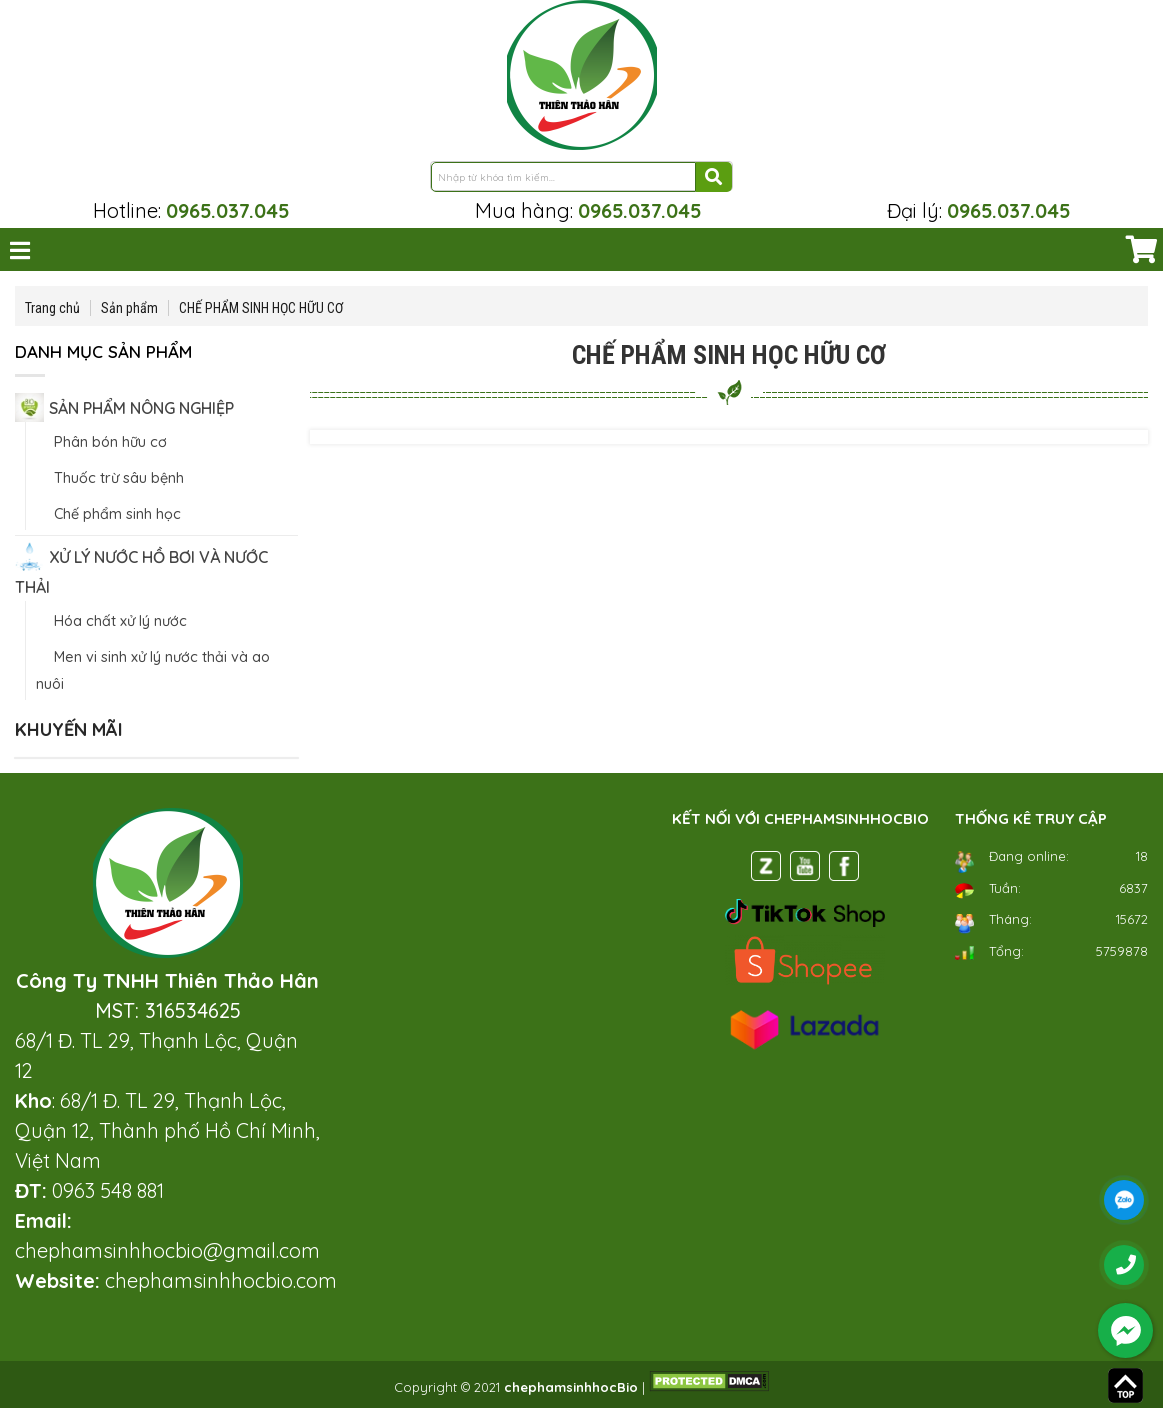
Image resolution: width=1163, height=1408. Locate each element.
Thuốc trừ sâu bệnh (119, 478)
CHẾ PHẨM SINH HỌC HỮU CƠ (261, 308)
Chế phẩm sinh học (117, 514)
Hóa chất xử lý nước (120, 621)
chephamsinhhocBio (571, 1387)
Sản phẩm (129, 308)
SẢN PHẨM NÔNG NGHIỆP (141, 408)
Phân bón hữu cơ (110, 442)
